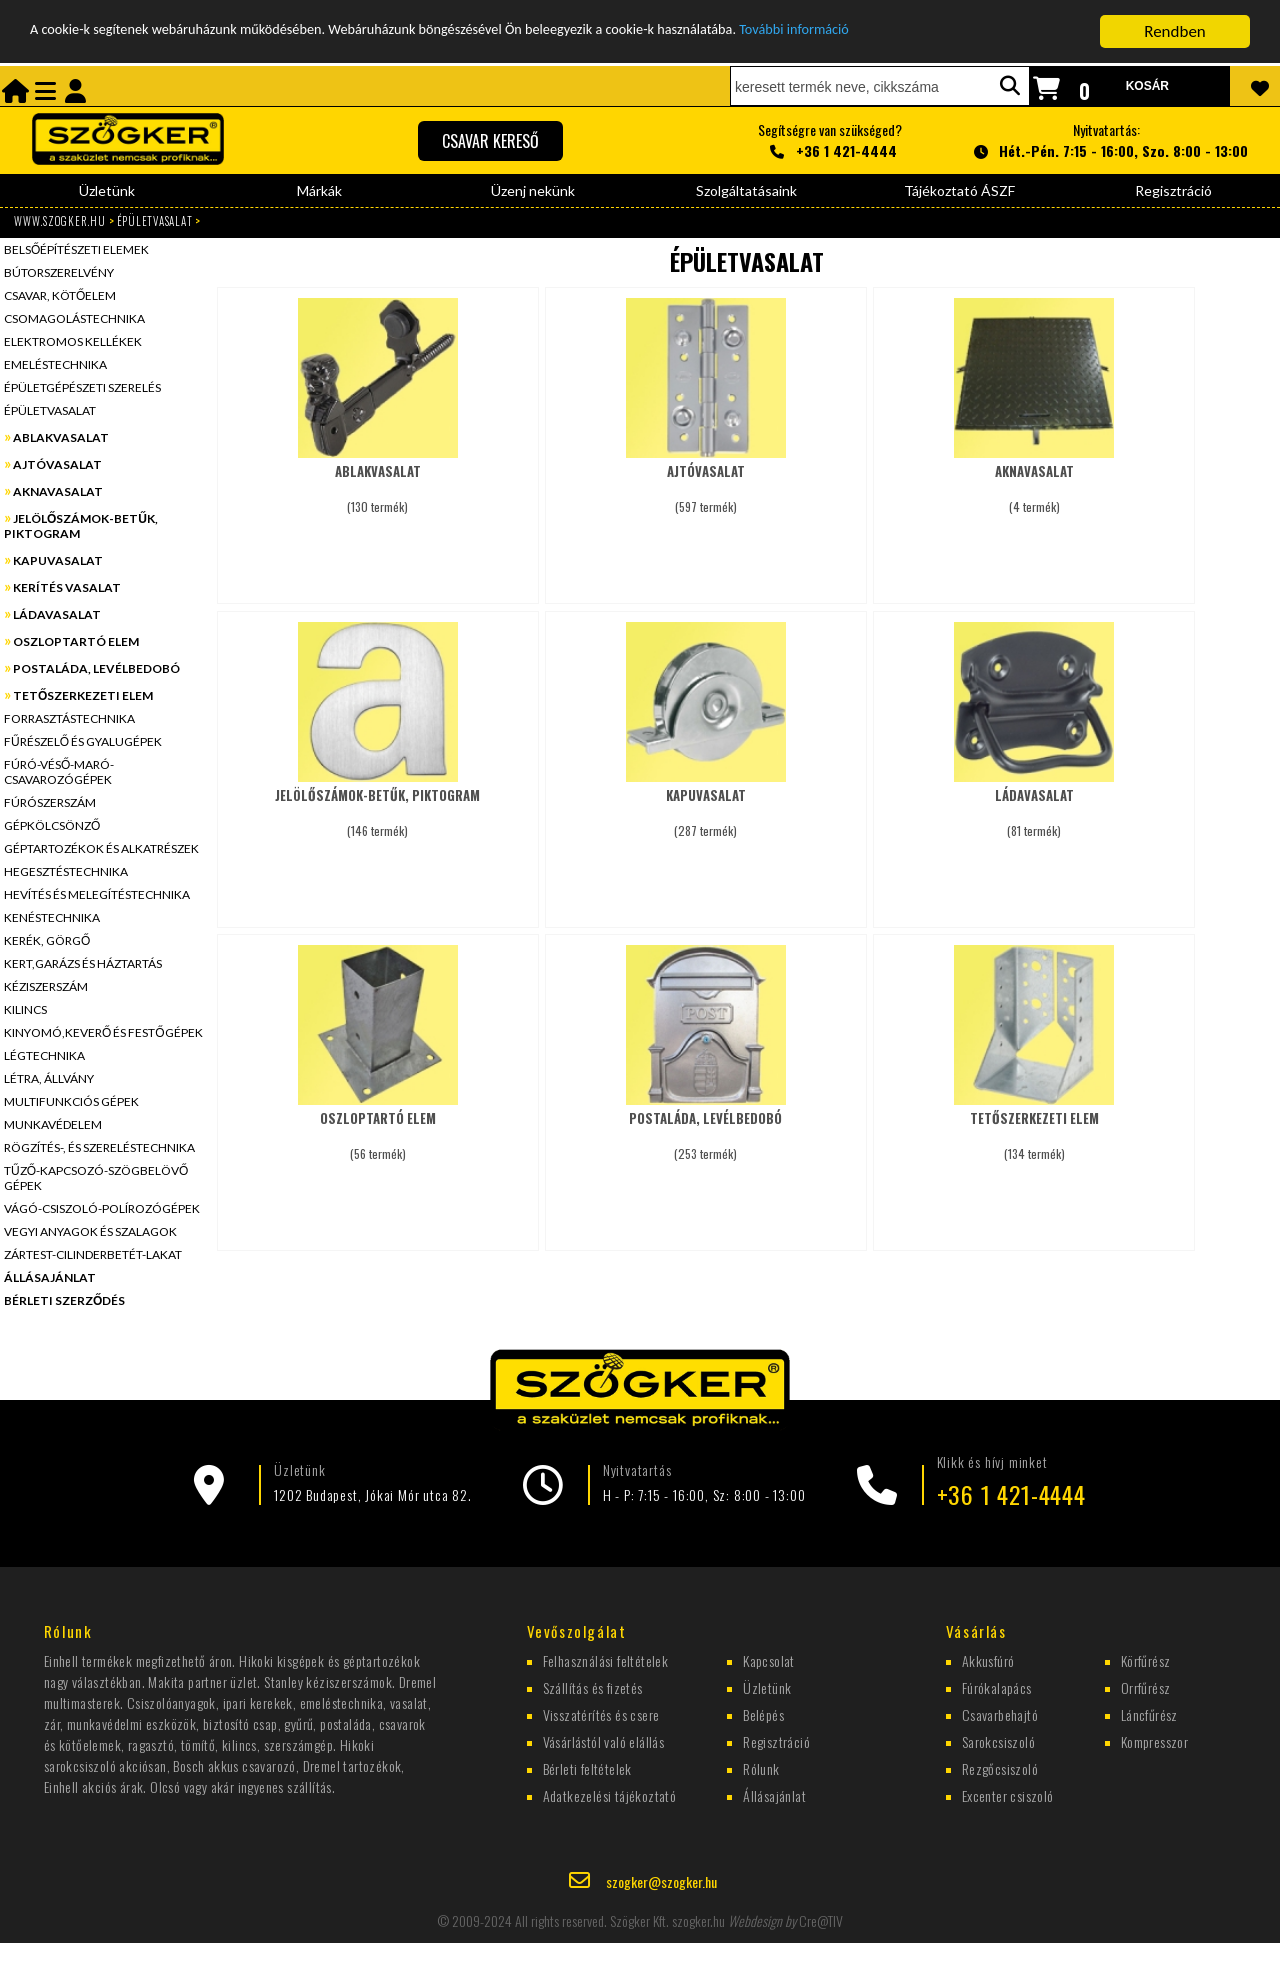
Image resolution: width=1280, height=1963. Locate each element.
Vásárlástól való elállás (604, 1740)
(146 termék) (378, 803)
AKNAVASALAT (58, 491)
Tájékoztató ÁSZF (959, 190)
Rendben (1175, 31)
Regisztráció (1173, 190)
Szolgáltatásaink (746, 190)
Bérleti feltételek (587, 1767)
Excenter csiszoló (1008, 1794)
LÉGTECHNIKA (44, 1055)
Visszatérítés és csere (601, 1713)
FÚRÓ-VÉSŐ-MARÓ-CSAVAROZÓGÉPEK (59, 772)
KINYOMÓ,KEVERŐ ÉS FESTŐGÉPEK (103, 1032)
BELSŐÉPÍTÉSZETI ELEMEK (76, 249)
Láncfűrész (1149, 1713)
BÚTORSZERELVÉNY (59, 272)
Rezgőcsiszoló (1000, 1767)
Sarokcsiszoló (998, 1740)
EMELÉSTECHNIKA (55, 364)
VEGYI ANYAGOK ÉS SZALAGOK (90, 1231)
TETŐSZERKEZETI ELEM (83, 695)
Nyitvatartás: (1107, 140)
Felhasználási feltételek (606, 1659)
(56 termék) (378, 1126)
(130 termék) (378, 479)
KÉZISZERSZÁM (46, 986)
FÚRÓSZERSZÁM (50, 802)
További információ (943, 31)
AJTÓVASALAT (57, 464)
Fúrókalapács (997, 1686)
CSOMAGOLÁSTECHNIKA (74, 318)
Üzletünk (107, 190)
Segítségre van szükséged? (830, 140)
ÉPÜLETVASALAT (155, 221)
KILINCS (25, 1009)
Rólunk (761, 1767)
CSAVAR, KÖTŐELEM (60, 295)
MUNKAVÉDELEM (53, 1124)
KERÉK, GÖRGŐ (47, 940)
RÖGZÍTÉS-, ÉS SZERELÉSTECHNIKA (99, 1147)
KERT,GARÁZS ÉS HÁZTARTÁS (83, 963)
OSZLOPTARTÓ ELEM (76, 641)
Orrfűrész (1146, 1686)
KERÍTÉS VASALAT (67, 587)
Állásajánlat (774, 1794)
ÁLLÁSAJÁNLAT (50, 1277)
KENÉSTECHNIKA (52, 917)
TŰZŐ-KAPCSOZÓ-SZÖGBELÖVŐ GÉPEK (96, 1178)
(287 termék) (706, 803)
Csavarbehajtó (1000, 1713)
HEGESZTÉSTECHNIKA (66, 871)
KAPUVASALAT (58, 560)
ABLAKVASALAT (61, 437)
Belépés (763, 1713)
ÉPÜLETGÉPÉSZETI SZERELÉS (82, 387)
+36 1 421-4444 (1011, 1494)
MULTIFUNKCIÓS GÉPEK (71, 1101)
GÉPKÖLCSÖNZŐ (52, 825)
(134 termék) (1034, 1126)
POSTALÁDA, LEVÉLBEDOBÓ (96, 668)
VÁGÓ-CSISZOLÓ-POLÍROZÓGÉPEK (102, 1208)
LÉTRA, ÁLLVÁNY (49, 1078)
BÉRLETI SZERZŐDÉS (64, 1300)
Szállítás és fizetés (593, 1686)
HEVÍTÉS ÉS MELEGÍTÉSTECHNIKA (97, 894)
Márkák (319, 190)
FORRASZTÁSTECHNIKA (69, 718)
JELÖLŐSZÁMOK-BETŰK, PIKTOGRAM (81, 526)
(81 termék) (1034, 803)
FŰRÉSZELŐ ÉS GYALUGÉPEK (83, 741)
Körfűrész (1146, 1659)
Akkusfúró (988, 1659)
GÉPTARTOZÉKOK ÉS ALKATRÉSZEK (101, 848)
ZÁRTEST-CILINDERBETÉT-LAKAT (93, 1254)
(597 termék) (706, 479)
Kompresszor (1154, 1740)
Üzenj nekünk (533, 190)
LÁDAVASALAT (57, 614)
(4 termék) (1034, 479)
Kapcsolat (769, 1659)
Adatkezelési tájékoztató (610, 1794)
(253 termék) (706, 1126)
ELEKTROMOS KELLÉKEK (73, 341)
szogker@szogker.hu (661, 1879)
